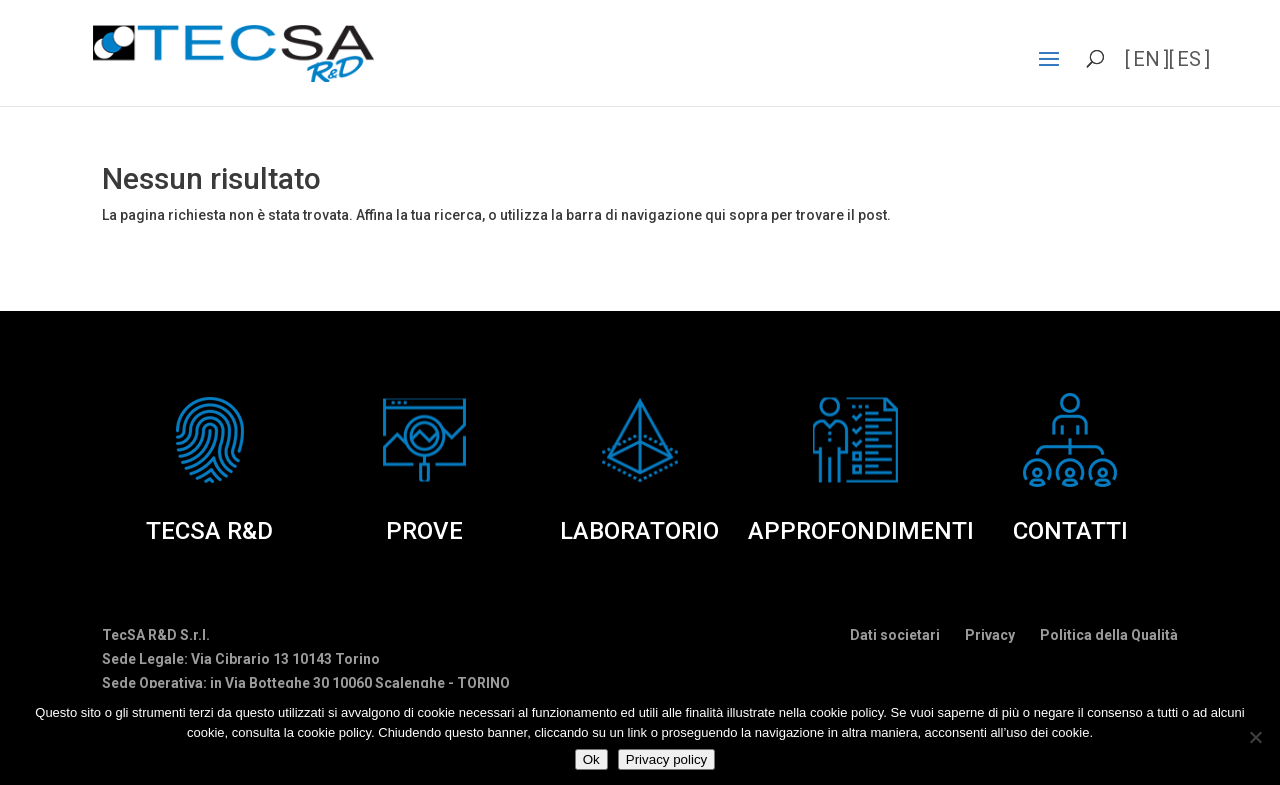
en (1146, 59)
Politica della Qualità (1109, 635)
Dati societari (895, 635)
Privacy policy (666, 759)
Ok (591, 759)
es (1189, 59)
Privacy (990, 635)
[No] (1255, 737)
